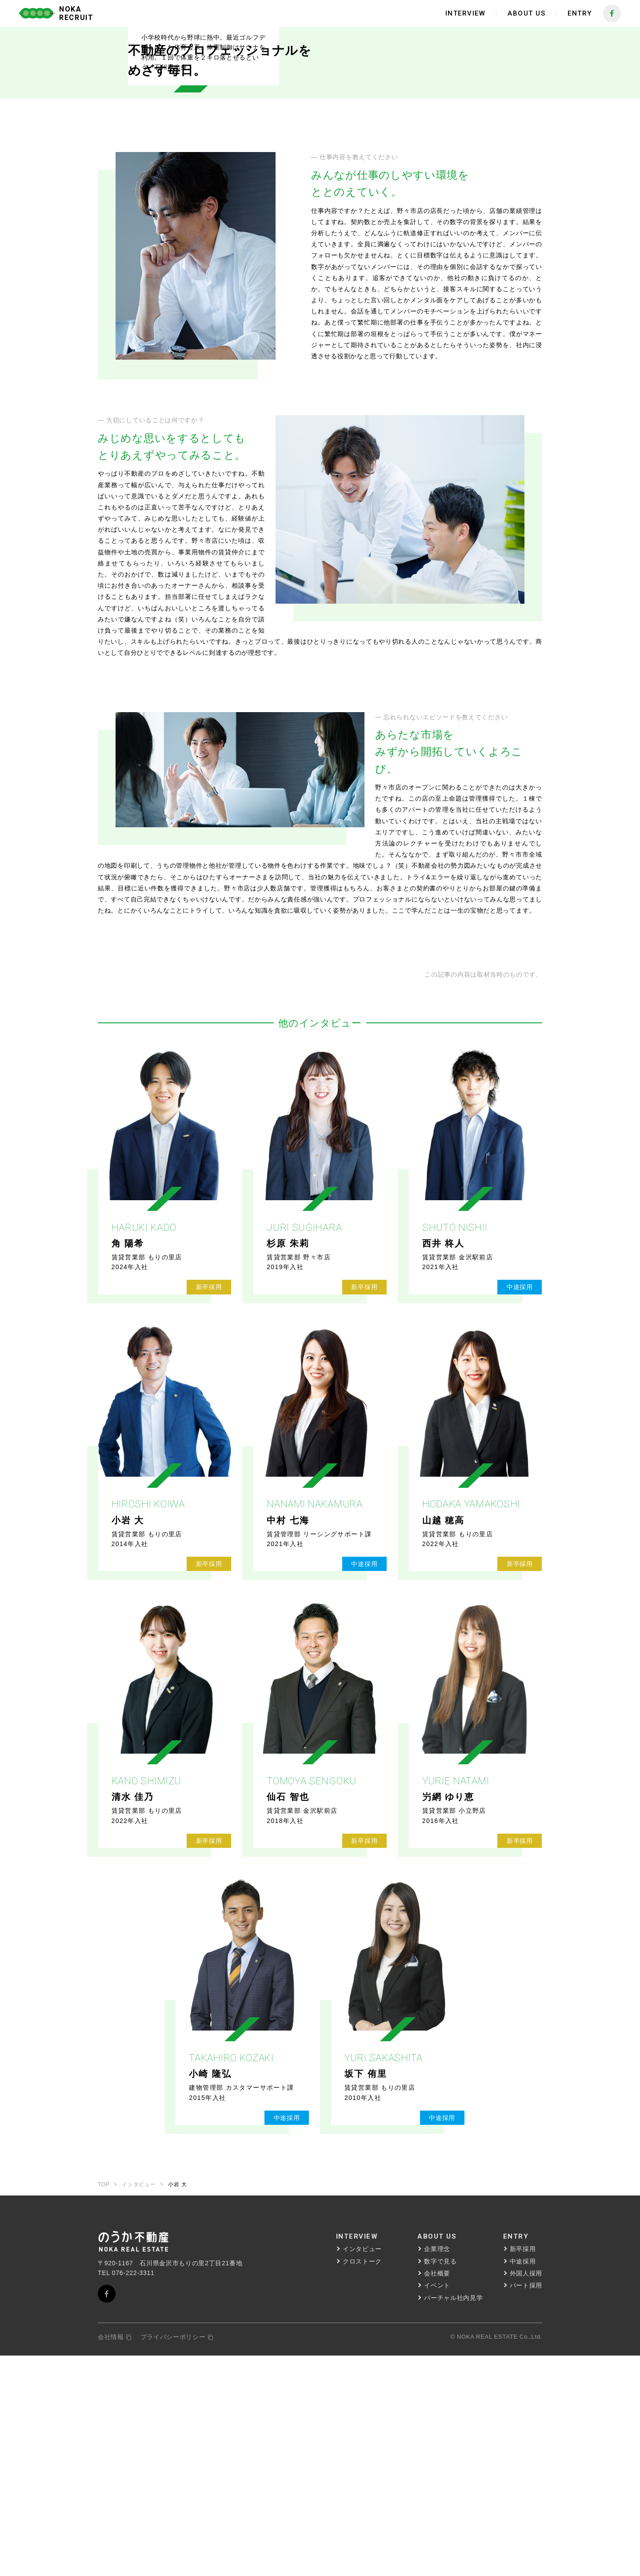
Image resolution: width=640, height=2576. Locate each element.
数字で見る (440, 2481)
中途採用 (523, 2481)
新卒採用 (523, 2469)
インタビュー (139, 2405)
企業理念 (437, 2469)
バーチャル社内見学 (453, 2518)
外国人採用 (526, 2494)
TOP (104, 2405)
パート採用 (526, 2506)
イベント (437, 2506)
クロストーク (362, 2481)
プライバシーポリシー (176, 2557)
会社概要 (437, 2494)
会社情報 (115, 2557)
